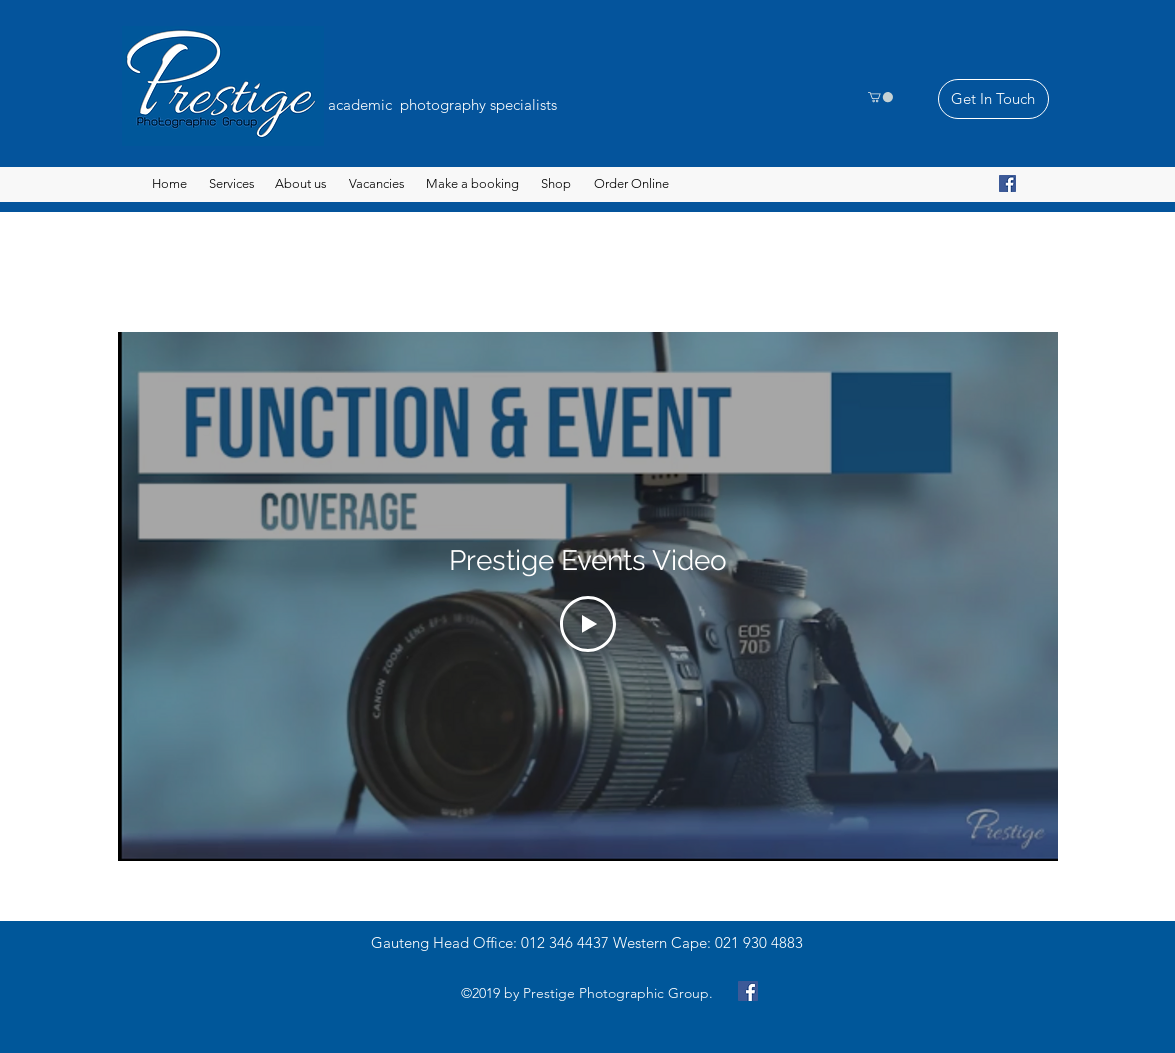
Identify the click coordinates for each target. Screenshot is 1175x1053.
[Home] (169, 184)
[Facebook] (1007, 183)
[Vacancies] (377, 184)
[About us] (301, 184)
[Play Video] (588, 625)
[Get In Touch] (993, 99)
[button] (880, 97)
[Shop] (556, 184)
